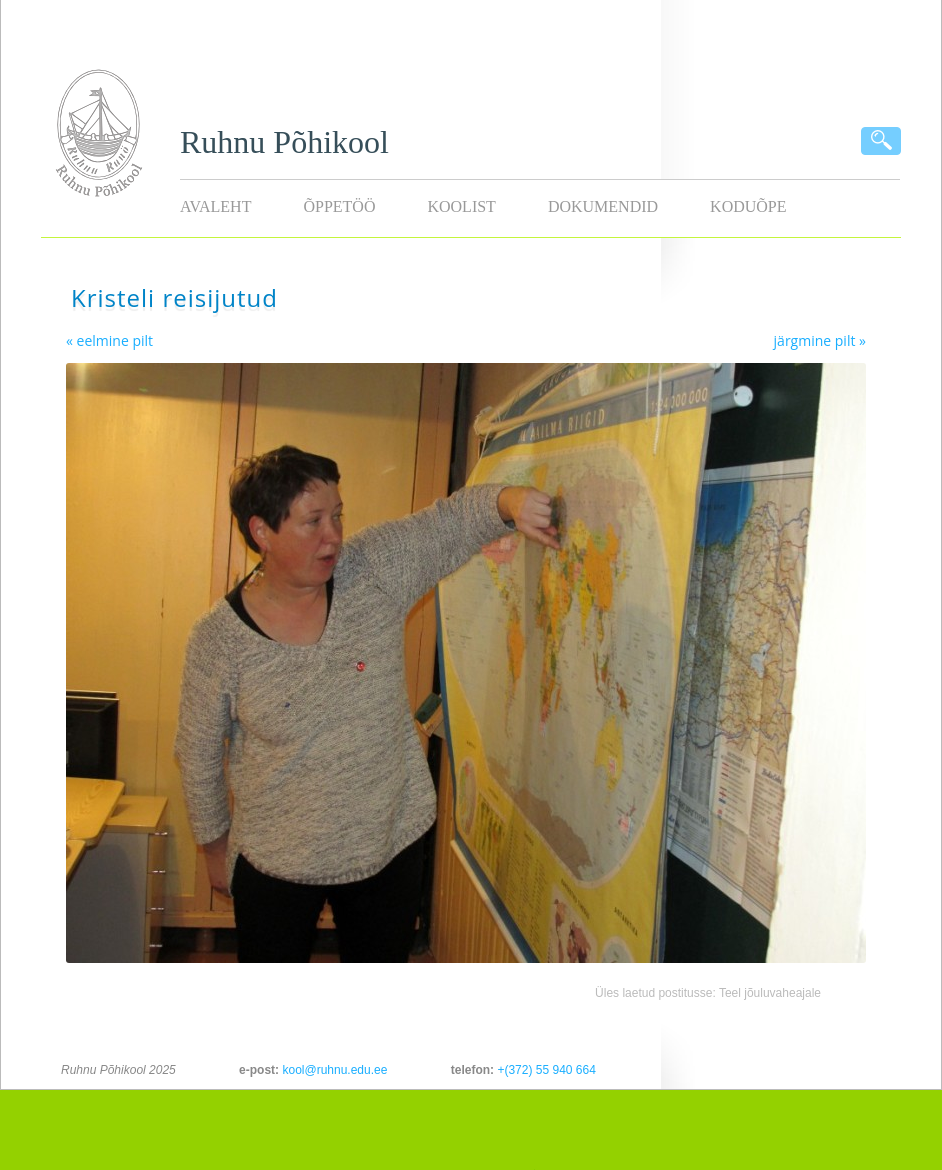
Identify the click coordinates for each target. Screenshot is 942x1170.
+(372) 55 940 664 (546, 1070)
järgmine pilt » (820, 340)
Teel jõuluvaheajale (770, 993)
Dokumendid (603, 206)
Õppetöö (339, 206)
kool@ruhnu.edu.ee (334, 1070)
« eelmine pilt (109, 340)
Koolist (461, 206)
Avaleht (215, 206)
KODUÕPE (748, 206)
